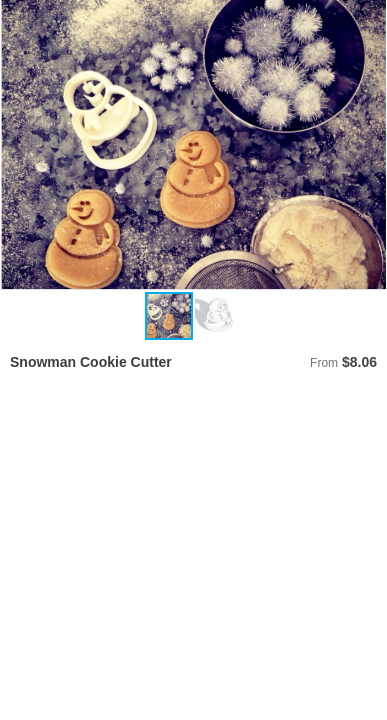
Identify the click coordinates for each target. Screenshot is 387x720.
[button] (369, 145)
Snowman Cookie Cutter (91, 362)
